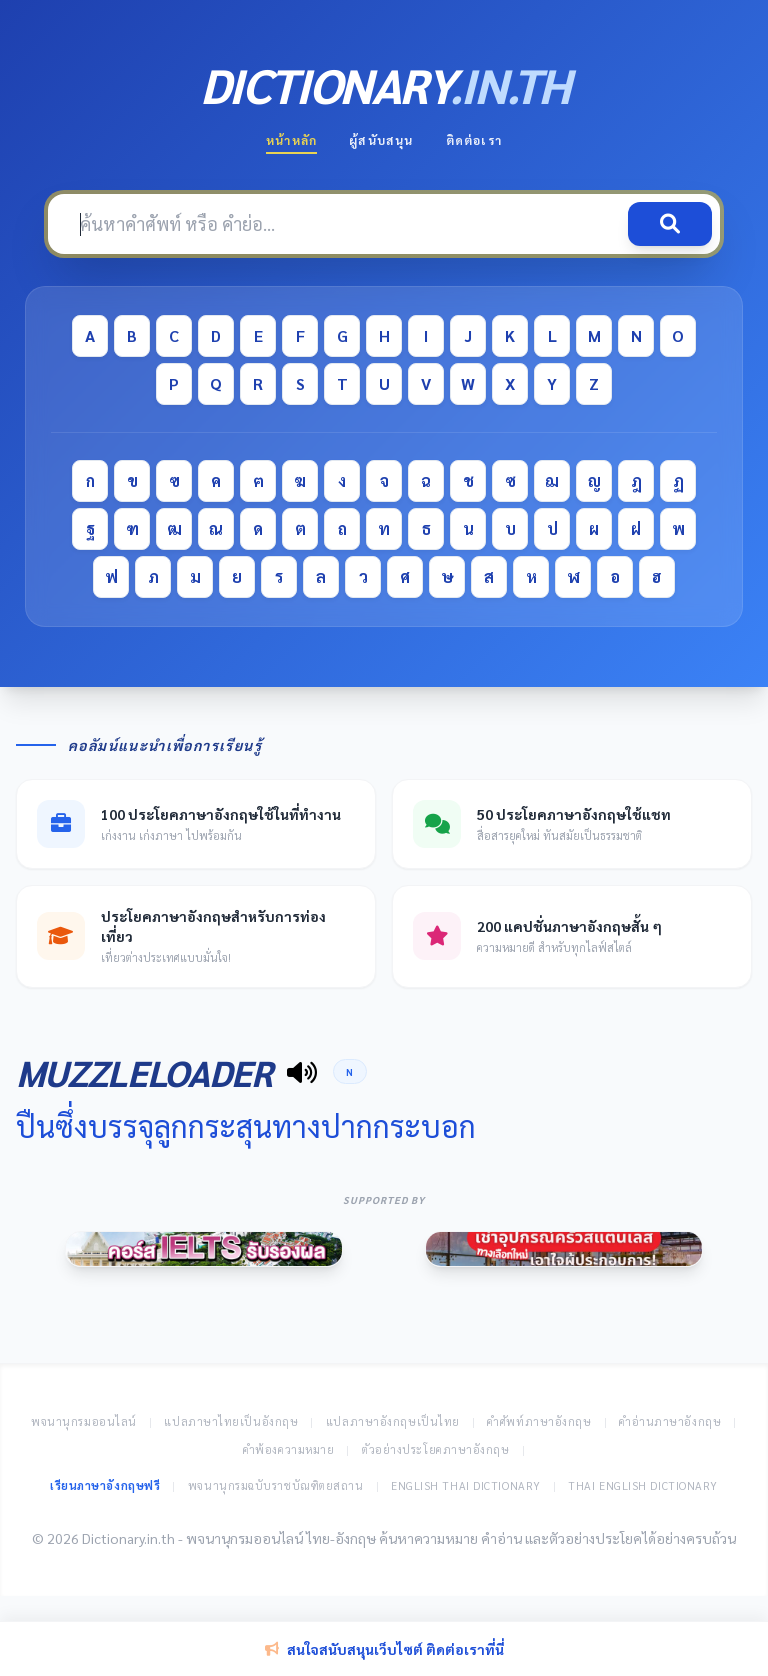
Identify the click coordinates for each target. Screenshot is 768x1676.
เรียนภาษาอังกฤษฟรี (105, 1485)
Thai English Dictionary (643, 1485)
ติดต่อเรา (474, 140)
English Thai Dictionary (466, 1485)
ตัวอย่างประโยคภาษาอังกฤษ (436, 1449)
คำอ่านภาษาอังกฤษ (670, 1421)
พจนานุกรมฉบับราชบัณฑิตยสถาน (276, 1485)
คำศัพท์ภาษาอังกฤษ (539, 1421)
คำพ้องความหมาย (289, 1449)
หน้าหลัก (291, 140)
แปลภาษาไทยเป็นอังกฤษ (231, 1421)
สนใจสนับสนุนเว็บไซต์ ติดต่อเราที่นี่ (384, 1649)
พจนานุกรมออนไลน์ (84, 1421)
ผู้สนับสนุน (381, 140)
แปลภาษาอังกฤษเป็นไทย (393, 1421)
